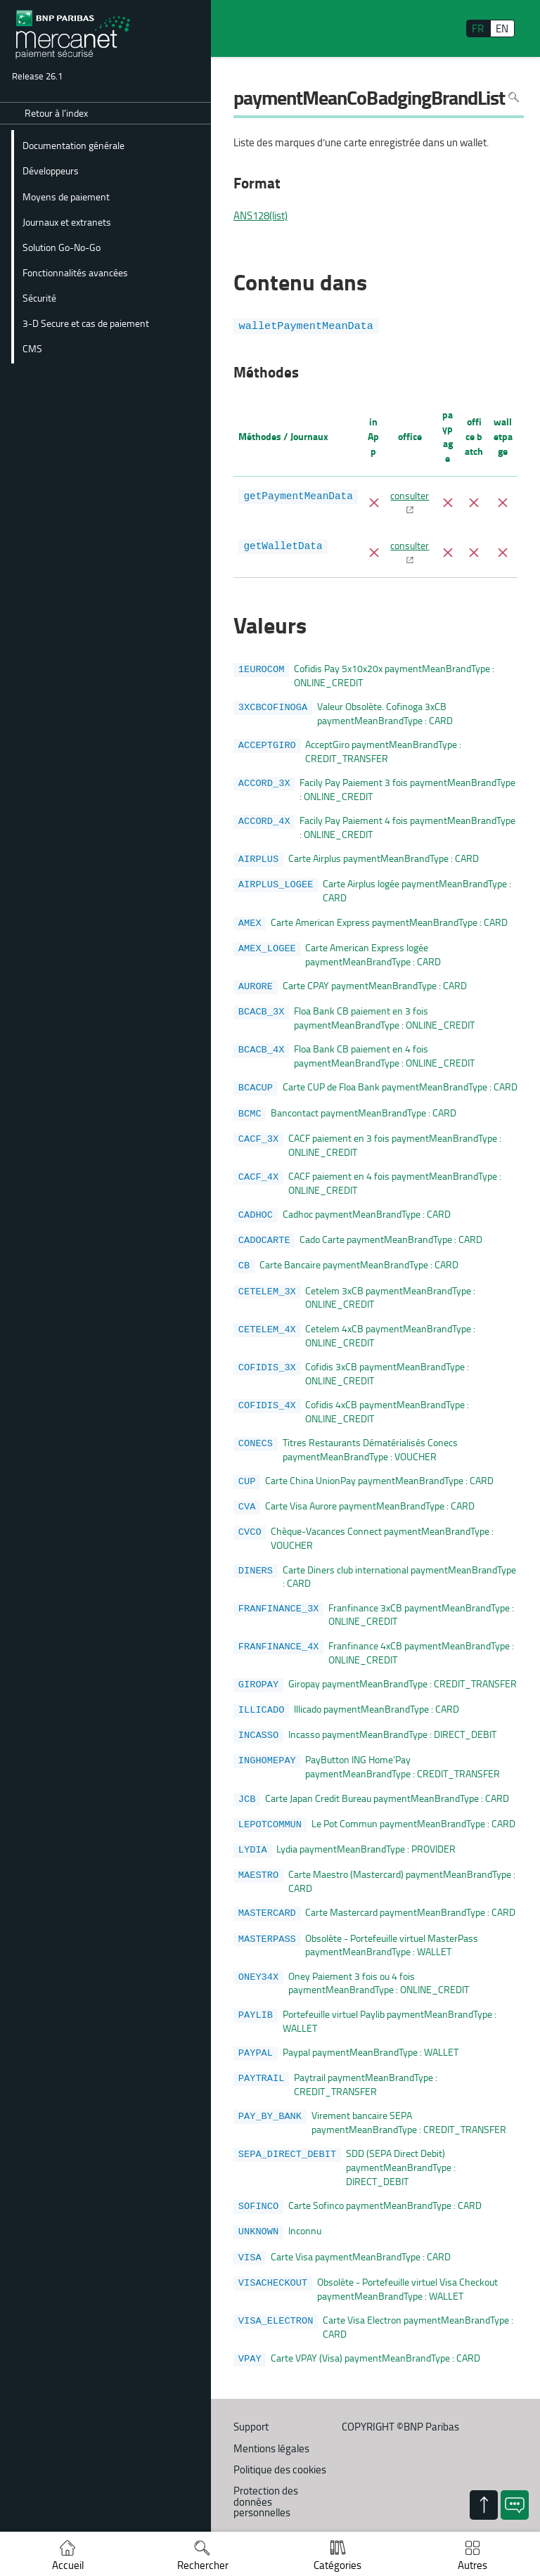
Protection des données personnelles (265, 2470)
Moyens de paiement (66, 196)
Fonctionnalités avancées (75, 272)
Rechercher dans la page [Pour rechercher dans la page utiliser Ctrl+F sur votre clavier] (514, 97)
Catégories (337, 2565)
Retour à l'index (56, 113)
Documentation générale (73, 145)
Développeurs (50, 170)
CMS (32, 348)
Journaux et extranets (66, 221)
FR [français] (478, 28)
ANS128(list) (260, 216)
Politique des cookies (279, 2438)
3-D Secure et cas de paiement (85, 323)
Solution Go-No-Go (61, 247)
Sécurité (39, 297)
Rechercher (203, 2565)
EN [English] (502, 28)
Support (251, 2395)
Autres (472, 2565)
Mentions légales (271, 2417)
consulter (409, 495)
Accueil (68, 2565)
